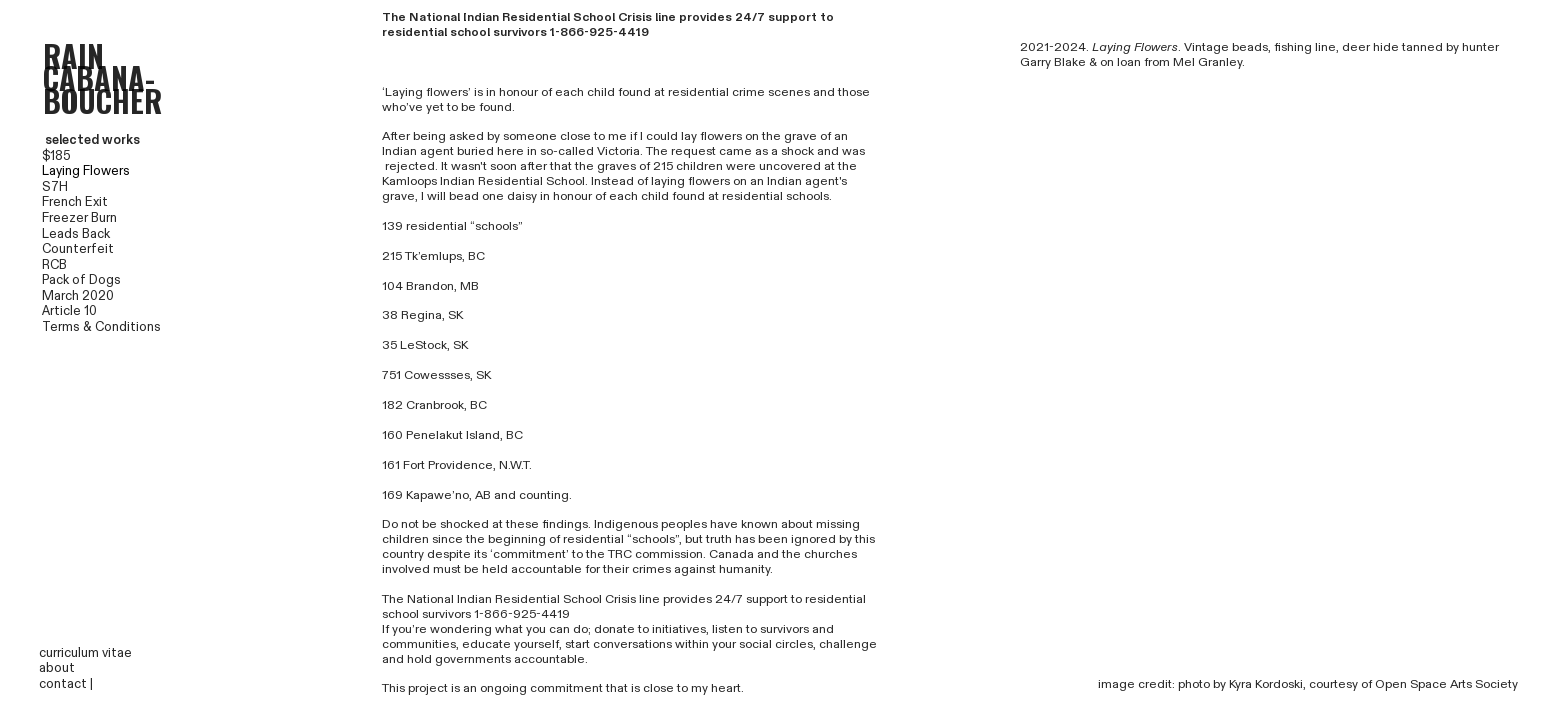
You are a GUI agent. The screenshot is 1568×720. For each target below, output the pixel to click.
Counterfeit (78, 249)
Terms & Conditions (101, 327)
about (57, 668)
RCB (33, 265)
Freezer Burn (79, 218)
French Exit (75, 202)
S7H (55, 187)
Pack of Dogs (81, 280)
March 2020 (78, 296)
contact (63, 684)
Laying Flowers (86, 171)
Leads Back (76, 234)
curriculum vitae (85, 653)
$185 (56, 156)
